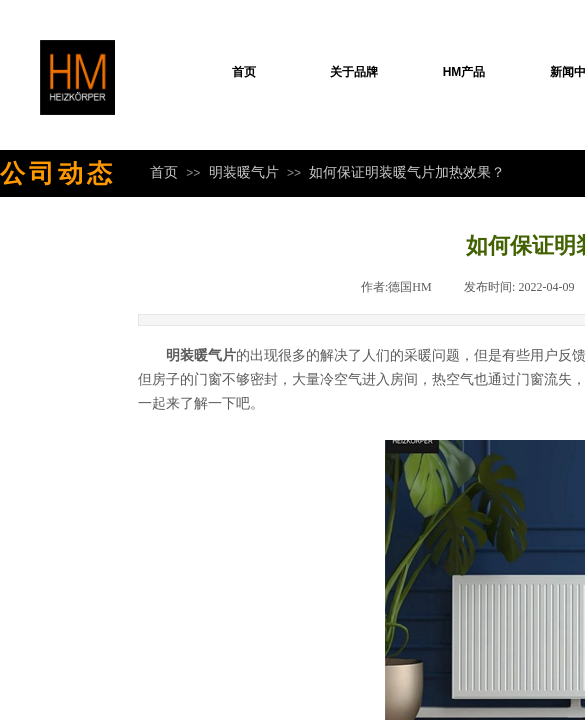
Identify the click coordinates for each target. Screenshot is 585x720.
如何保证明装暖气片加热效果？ (407, 172)
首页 (244, 72)
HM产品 (464, 72)
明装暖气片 (244, 172)
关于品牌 (354, 72)
